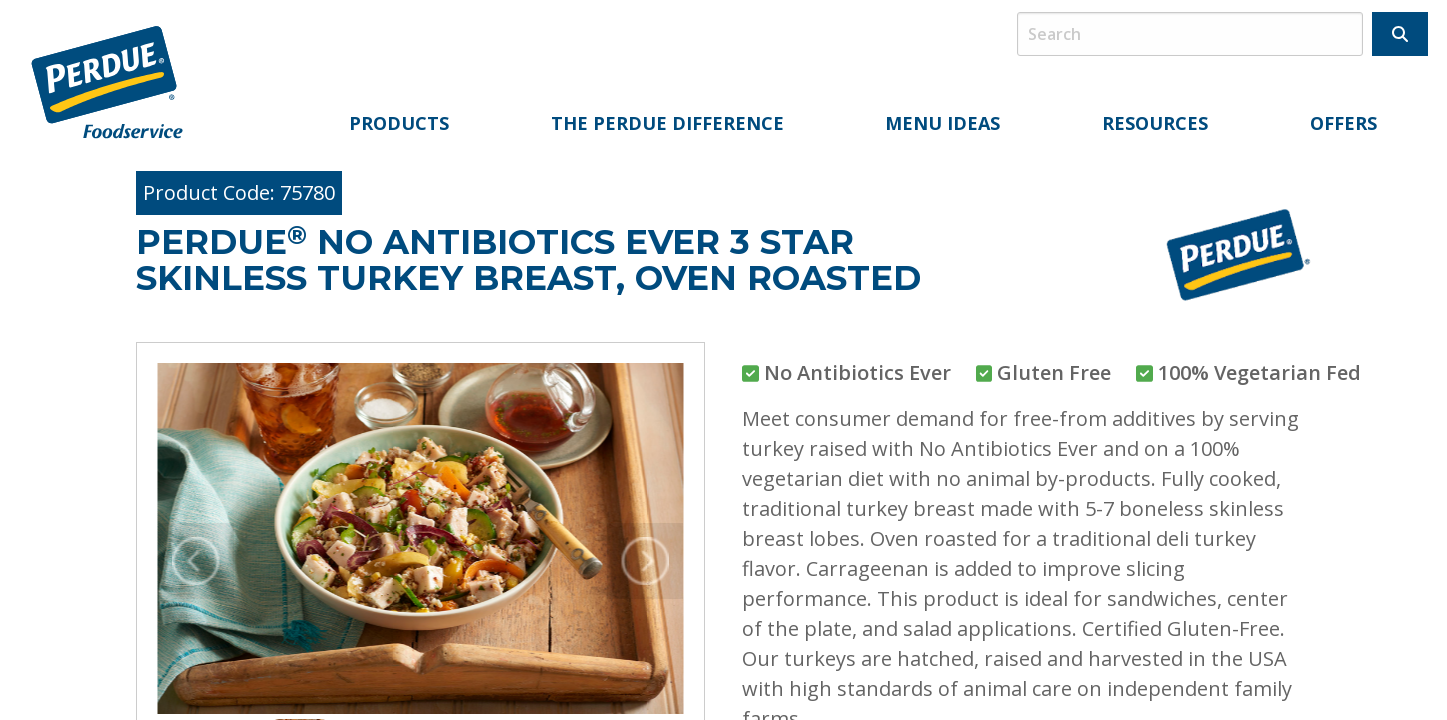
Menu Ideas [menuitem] (942, 123)
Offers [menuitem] (1343, 123)
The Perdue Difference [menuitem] (667, 123)
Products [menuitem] (399, 123)
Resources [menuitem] (1155, 123)
